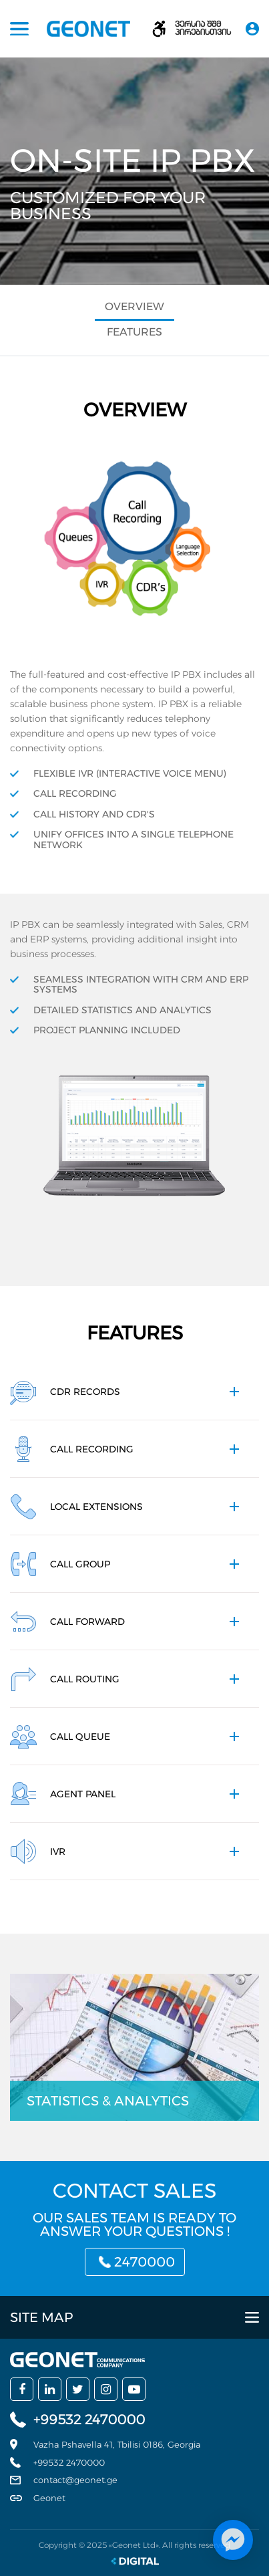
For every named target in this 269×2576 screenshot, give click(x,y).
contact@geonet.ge (75, 2479)
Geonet (49, 2497)
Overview (134, 306)
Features (134, 332)
